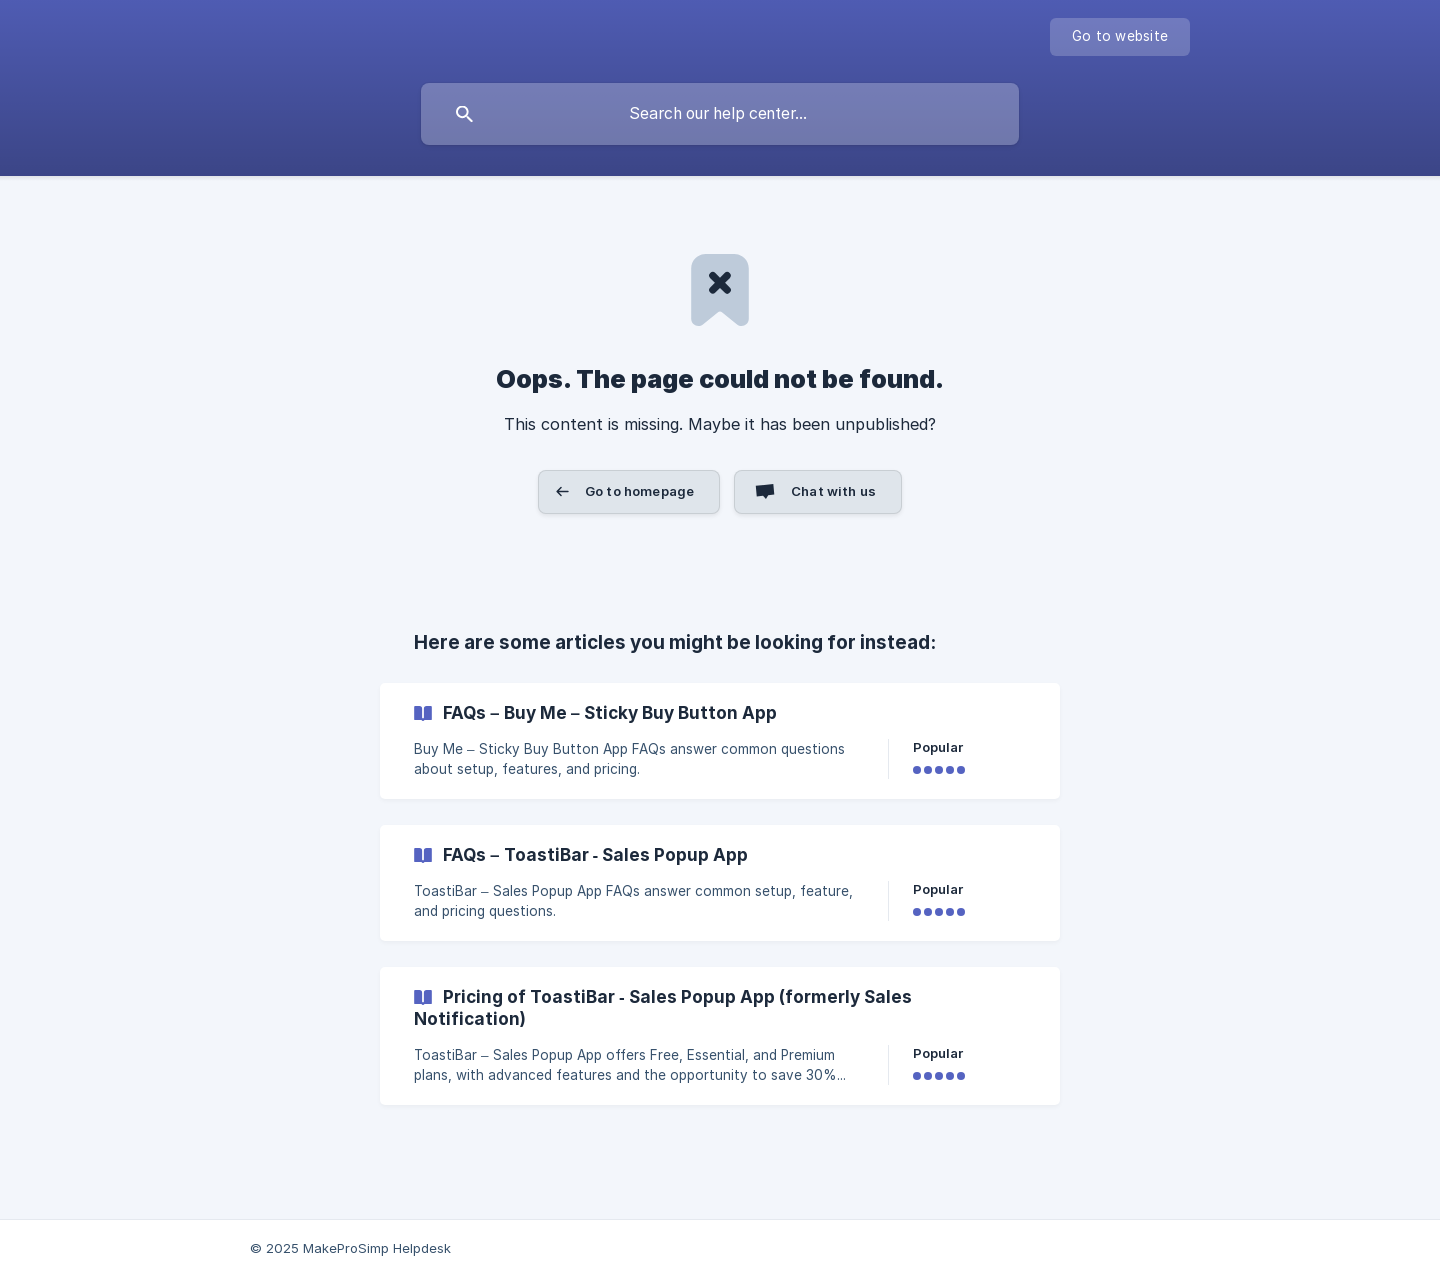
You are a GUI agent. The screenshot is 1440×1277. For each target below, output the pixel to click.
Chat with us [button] (833, 491)
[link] (720, 741)
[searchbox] (720, 114)
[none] (1120, 37)
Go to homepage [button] (639, 491)
